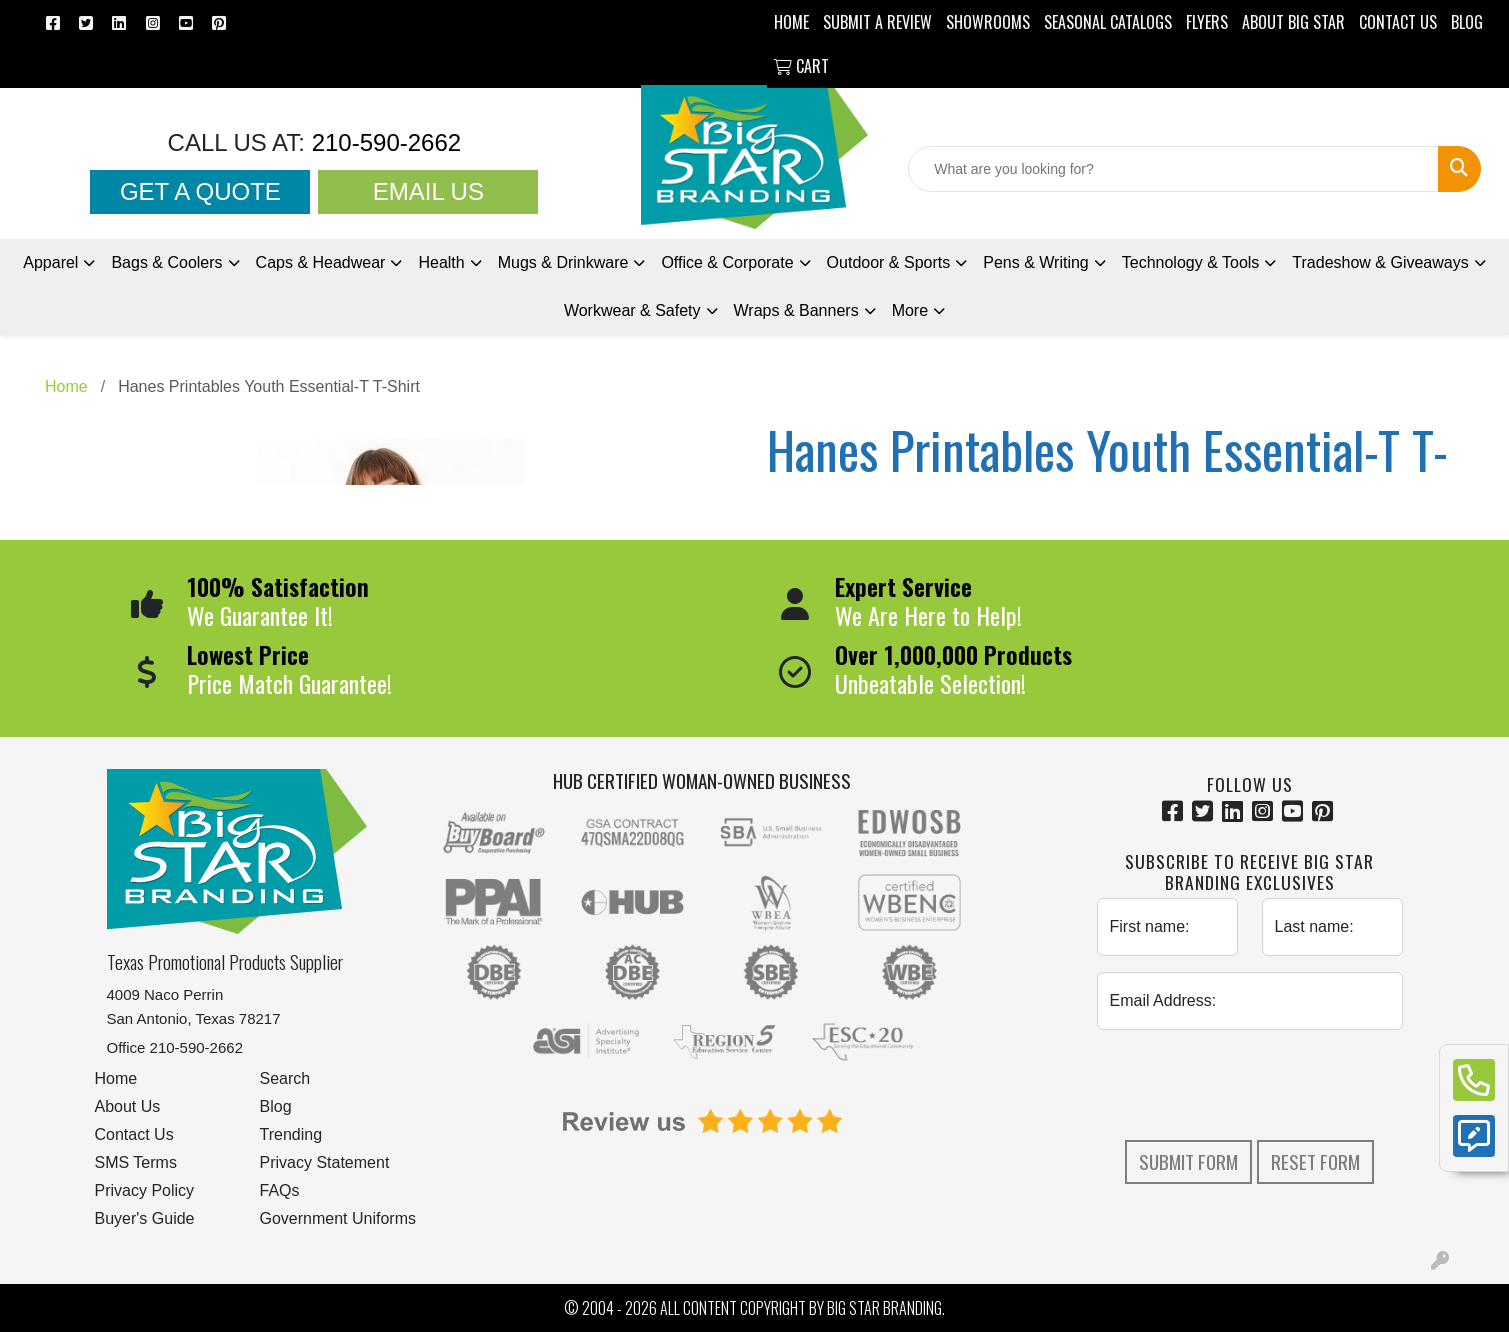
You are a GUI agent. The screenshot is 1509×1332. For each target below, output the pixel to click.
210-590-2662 (383, 142)
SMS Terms (136, 1162)
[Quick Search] (1173, 169)
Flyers (1207, 22)
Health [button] (441, 262)
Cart (801, 66)
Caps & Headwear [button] (321, 262)
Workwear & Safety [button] (632, 310)
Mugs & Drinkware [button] (563, 262)
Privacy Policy (145, 1190)
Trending (291, 1134)
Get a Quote (200, 191)
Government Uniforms (338, 1218)
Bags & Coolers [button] (166, 262)
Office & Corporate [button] (727, 262)
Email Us (428, 191)
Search (285, 1078)
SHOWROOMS (988, 22)
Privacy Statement (325, 1162)
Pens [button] (1036, 262)
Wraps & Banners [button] (796, 310)
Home (116, 1078)
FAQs (280, 1190)
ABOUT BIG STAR (1293, 22)
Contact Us (134, 1134)
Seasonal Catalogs (1108, 22)
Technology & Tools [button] (1191, 262)
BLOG (1467, 22)
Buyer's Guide (145, 1218)
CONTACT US (1398, 22)
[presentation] (1250, 1085)
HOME (791, 22)
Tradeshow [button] (1380, 262)
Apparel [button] (50, 262)
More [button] (910, 310)
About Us (128, 1106)
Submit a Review (877, 22)
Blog (276, 1106)
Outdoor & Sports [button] (889, 262)
